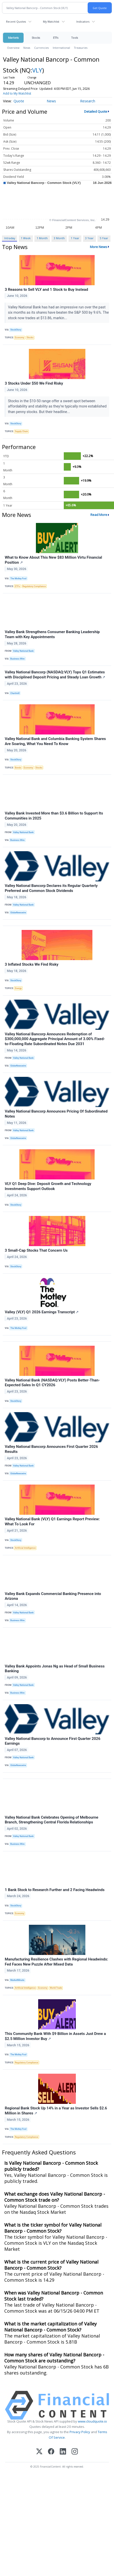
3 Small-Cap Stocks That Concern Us (36, 1250)
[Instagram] (75, 2452)
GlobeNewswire (18, 912)
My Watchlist (51, 21)
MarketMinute (17, 1980)
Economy (19, 337)
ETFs (55, 37)
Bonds (18, 767)
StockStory (15, 330)
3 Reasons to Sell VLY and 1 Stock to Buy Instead (46, 289)
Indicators (82, 21)
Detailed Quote (95, 111)
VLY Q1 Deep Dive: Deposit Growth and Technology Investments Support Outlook (48, 1186)
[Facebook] (51, 2452)
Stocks (36, 37)
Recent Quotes (16, 21)
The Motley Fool (18, 578)
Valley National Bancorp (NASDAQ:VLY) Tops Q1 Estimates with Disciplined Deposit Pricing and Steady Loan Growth (55, 674)
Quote (19, 101)
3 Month (59, 238)
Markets (13, 37)
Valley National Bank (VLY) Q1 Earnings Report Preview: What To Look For (52, 1521)
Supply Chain (21, 431)
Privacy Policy (80, 2432)
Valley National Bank (23, 651)
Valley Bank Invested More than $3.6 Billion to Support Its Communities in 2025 (54, 816)
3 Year (89, 238)
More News (98, 246)
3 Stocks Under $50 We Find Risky (34, 383)
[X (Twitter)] (39, 2452)
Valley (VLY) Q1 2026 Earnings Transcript (42, 1312)
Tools (74, 37)
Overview (13, 48)
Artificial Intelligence (25, 1548)
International (61, 48)
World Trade (56, 1988)
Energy (18, 988)
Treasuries (80, 48)
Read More (98, 514)
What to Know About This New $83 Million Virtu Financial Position (53, 560)
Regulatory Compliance (34, 586)
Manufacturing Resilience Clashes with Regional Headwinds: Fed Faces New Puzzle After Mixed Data (56, 1962)
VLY (37, 70)
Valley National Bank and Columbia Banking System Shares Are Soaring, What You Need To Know (55, 741)
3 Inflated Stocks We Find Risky (32, 964)
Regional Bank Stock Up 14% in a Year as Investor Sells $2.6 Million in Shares (56, 2110)
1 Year (75, 238)
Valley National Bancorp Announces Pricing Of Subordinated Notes (56, 1114)
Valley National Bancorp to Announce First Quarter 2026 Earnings (52, 1741)
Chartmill (15, 693)
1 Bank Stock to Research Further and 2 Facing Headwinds (54, 1890)
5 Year (104, 238)
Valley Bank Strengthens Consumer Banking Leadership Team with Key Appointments (52, 634)
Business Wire (17, 659)
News (26, 48)
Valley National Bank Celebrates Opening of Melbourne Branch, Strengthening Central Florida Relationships (51, 1820)
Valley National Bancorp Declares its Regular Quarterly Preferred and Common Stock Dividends (51, 888)
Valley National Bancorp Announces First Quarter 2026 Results (51, 1449)
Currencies (41, 48)
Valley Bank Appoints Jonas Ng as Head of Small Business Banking (55, 1668)
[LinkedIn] (63, 2452)
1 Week (26, 238)
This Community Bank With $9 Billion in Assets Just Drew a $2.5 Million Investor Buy (55, 2036)
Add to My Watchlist (17, 93)
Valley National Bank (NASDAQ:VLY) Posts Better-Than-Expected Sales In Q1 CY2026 (52, 1382)
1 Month (42, 238)
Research (87, 101)
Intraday (9, 238)
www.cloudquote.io (92, 2421)
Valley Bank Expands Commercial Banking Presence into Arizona (53, 1596)
